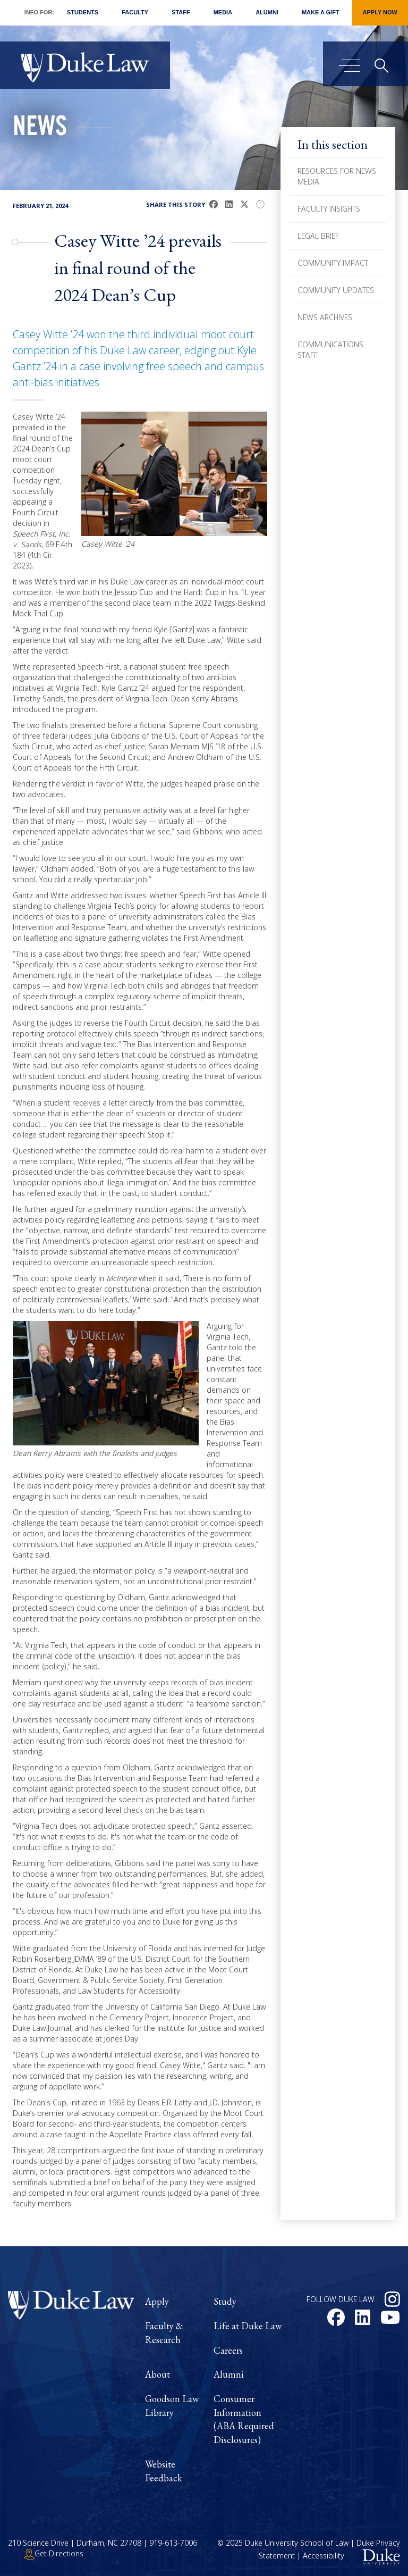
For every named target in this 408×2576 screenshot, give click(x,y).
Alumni (267, 12)
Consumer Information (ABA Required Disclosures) (244, 2419)
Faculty (135, 12)
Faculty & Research (164, 2333)
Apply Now (380, 12)
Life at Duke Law (248, 2326)
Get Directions (53, 2553)
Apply (157, 2301)
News (40, 129)
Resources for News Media (337, 176)
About (157, 2374)
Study (225, 2301)
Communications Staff (330, 349)
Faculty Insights (329, 209)
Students (82, 12)
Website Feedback (163, 2471)
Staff (181, 12)
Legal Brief (318, 236)
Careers (228, 2350)
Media (223, 12)
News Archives (325, 317)
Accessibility (323, 2556)
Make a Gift (320, 12)
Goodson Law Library (172, 2406)
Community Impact (333, 263)
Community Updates (336, 290)
